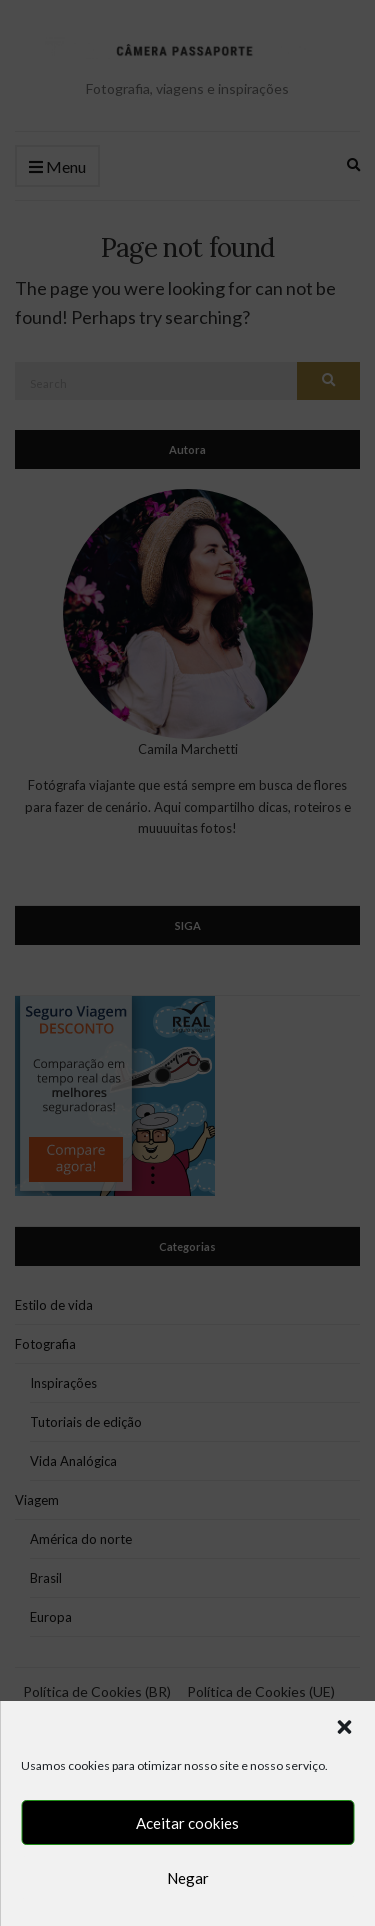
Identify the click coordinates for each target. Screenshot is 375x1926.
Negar (188, 1878)
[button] (344, 1727)
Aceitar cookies (187, 1823)
